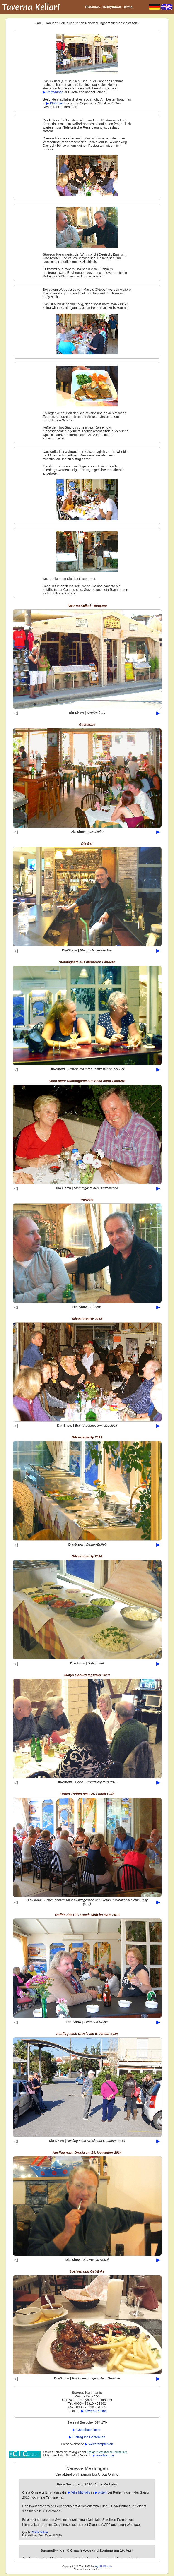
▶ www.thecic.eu (103, 2455)
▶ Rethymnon (53, 92)
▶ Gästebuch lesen (87, 2430)
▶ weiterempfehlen (99, 2444)
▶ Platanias (54, 103)
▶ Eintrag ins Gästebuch (87, 2437)
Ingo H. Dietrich (103, 2566)
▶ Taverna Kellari (94, 2411)
